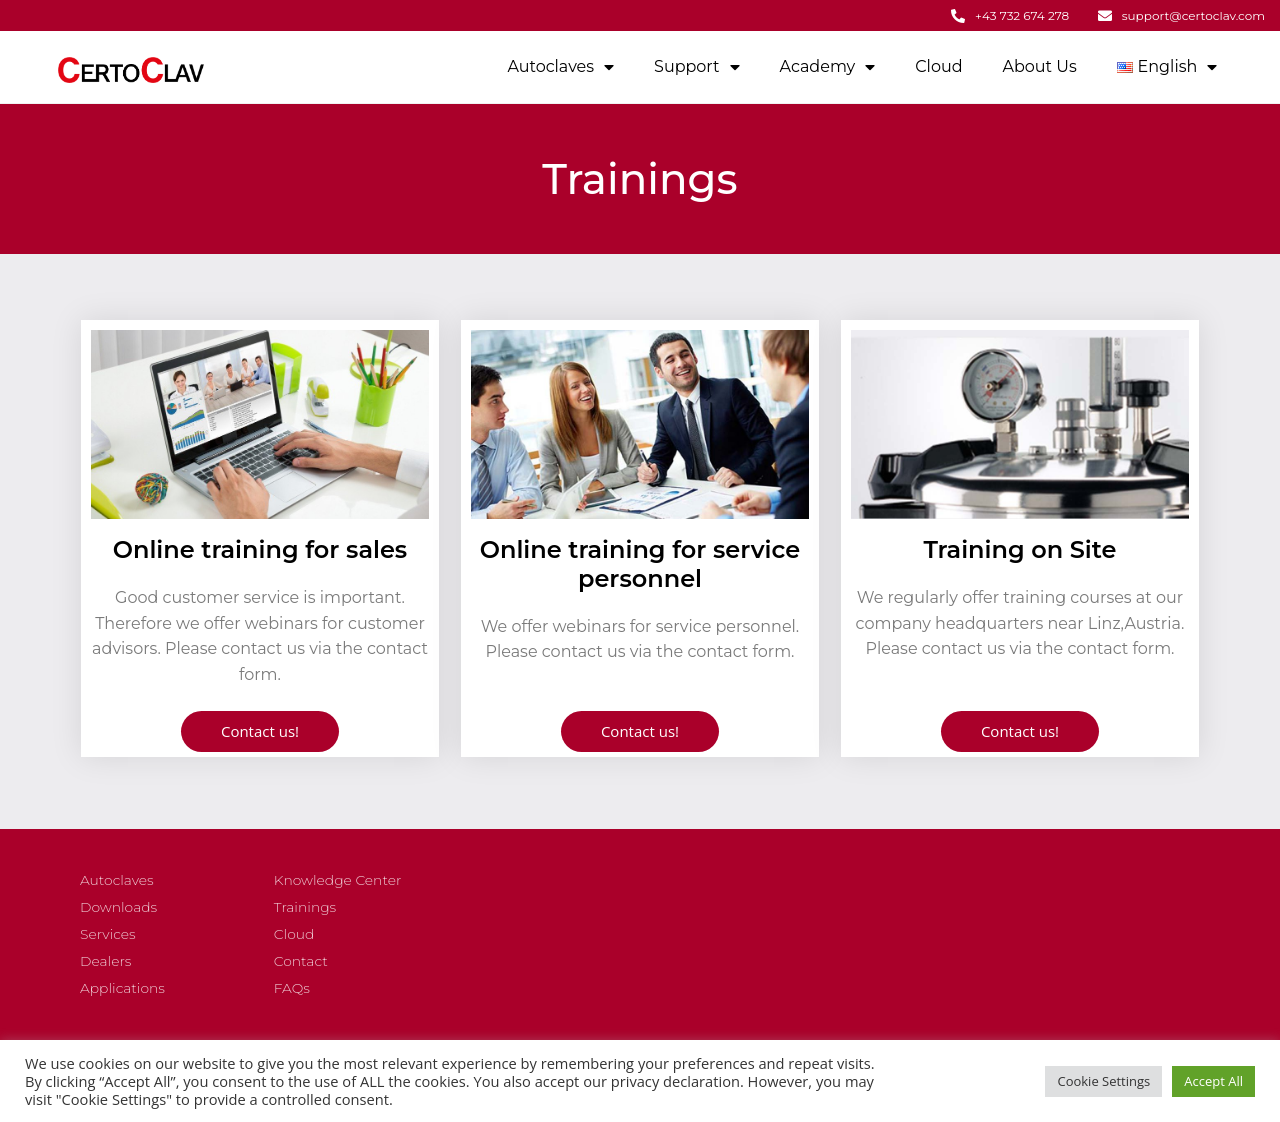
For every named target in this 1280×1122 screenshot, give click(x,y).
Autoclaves (560, 65)
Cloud (938, 64)
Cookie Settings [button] (1103, 1081)
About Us (1040, 64)
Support (696, 65)
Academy (828, 65)
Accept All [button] (1213, 1081)
